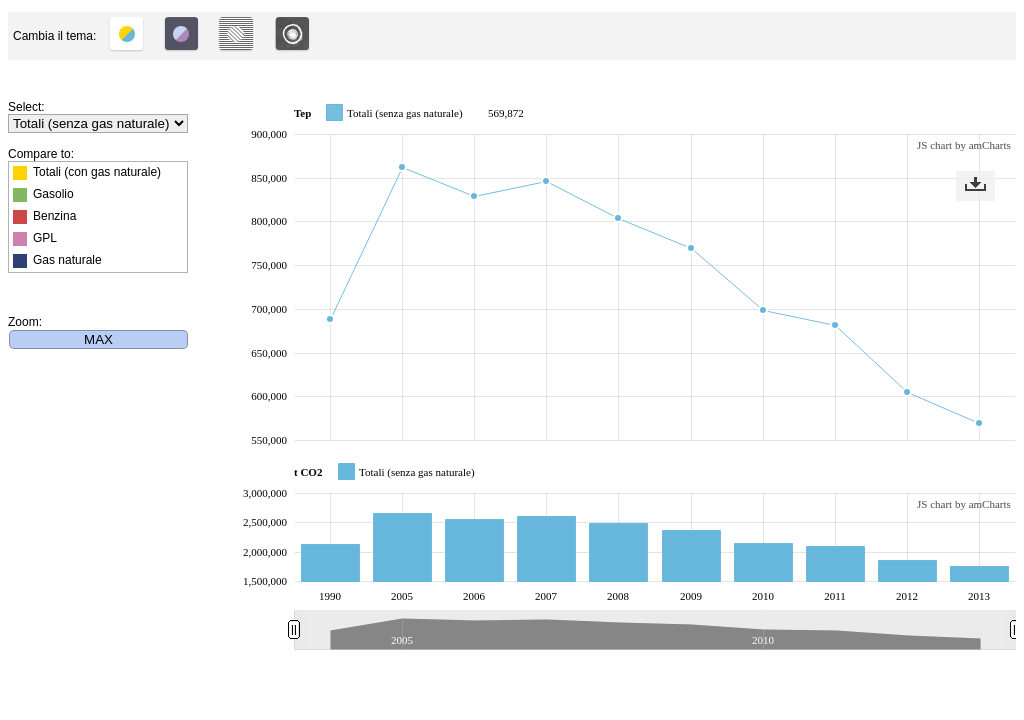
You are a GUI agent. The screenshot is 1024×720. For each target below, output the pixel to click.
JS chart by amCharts (964, 145)
